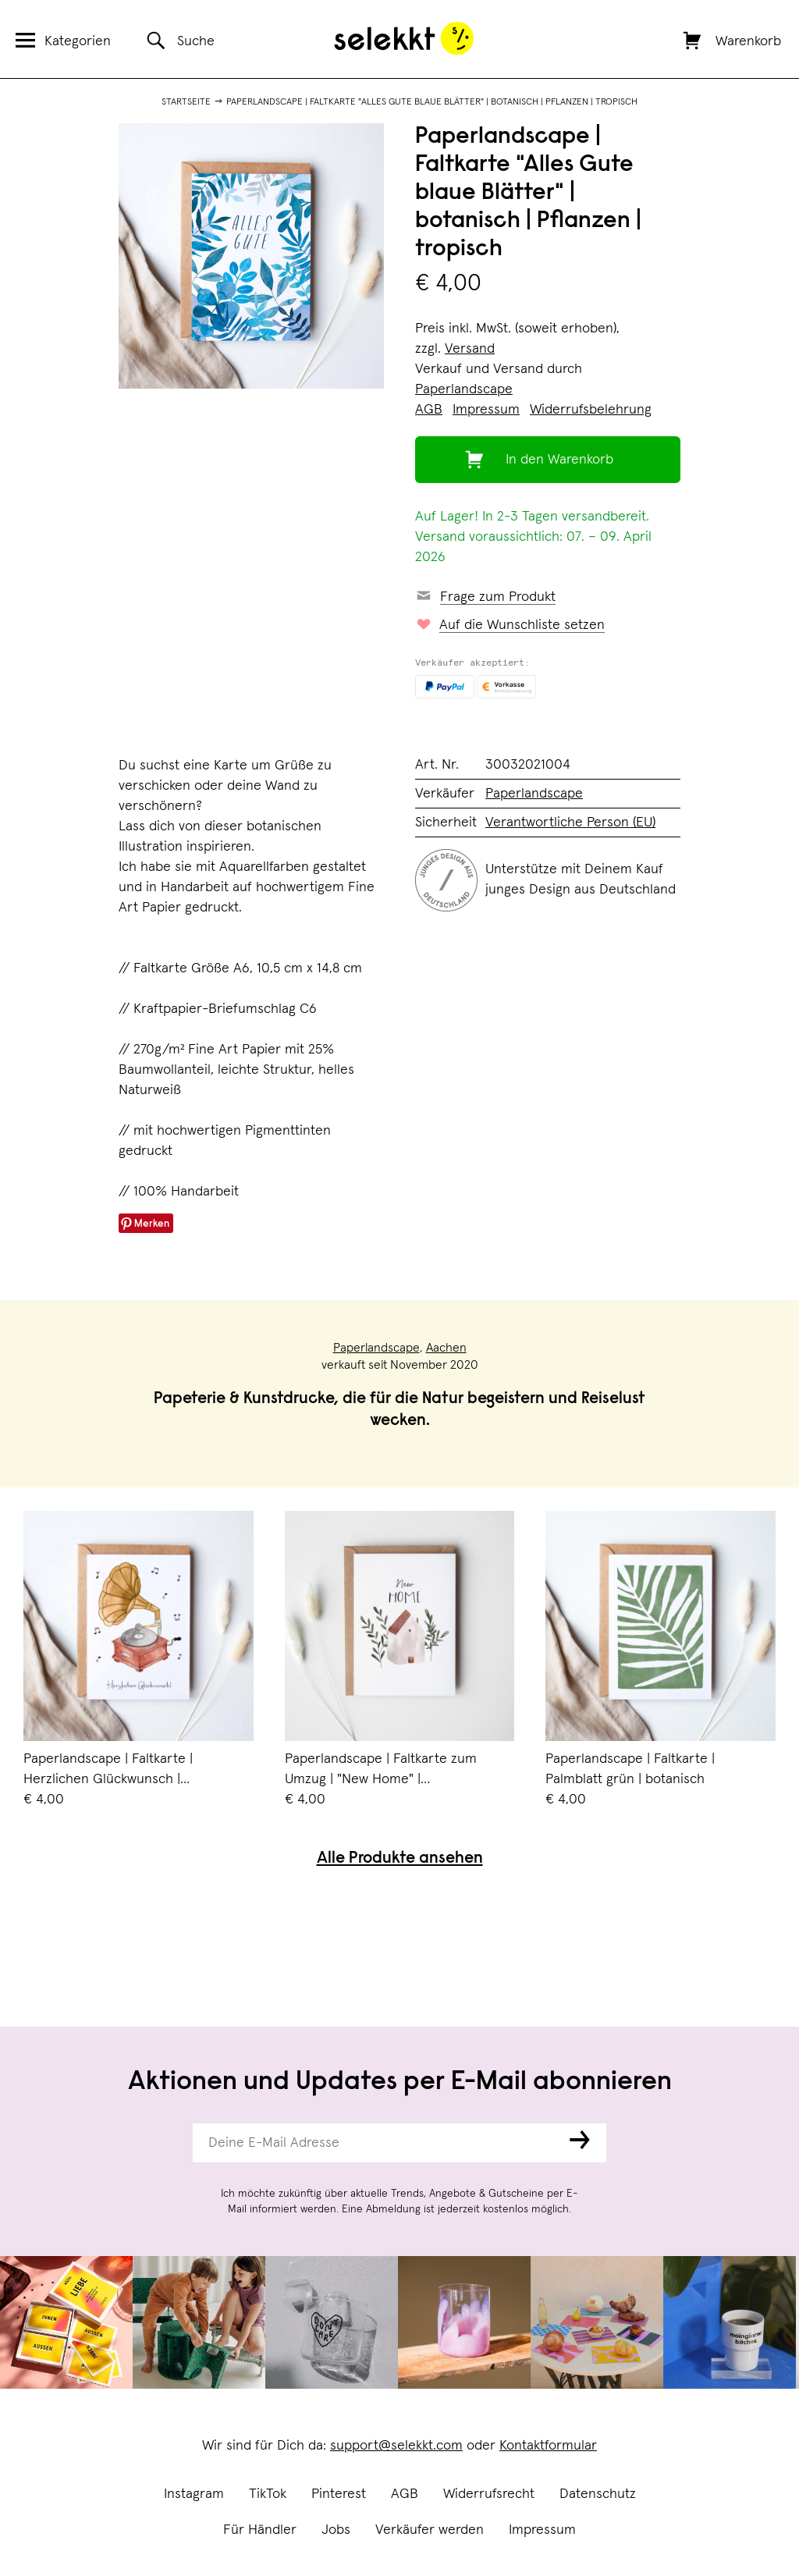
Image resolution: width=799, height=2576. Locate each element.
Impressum (542, 2530)
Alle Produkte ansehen (400, 1859)
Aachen (446, 1347)
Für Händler (260, 2530)
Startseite (186, 102)
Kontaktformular (548, 2446)
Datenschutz (597, 2494)
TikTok (267, 2494)
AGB (404, 2494)
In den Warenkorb (559, 460)
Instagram (194, 2494)
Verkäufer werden (429, 2530)
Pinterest (338, 2494)
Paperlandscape (464, 389)
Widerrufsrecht (488, 2494)
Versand (470, 349)
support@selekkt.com (396, 2446)
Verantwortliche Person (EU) (570, 822)
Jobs (335, 2530)
